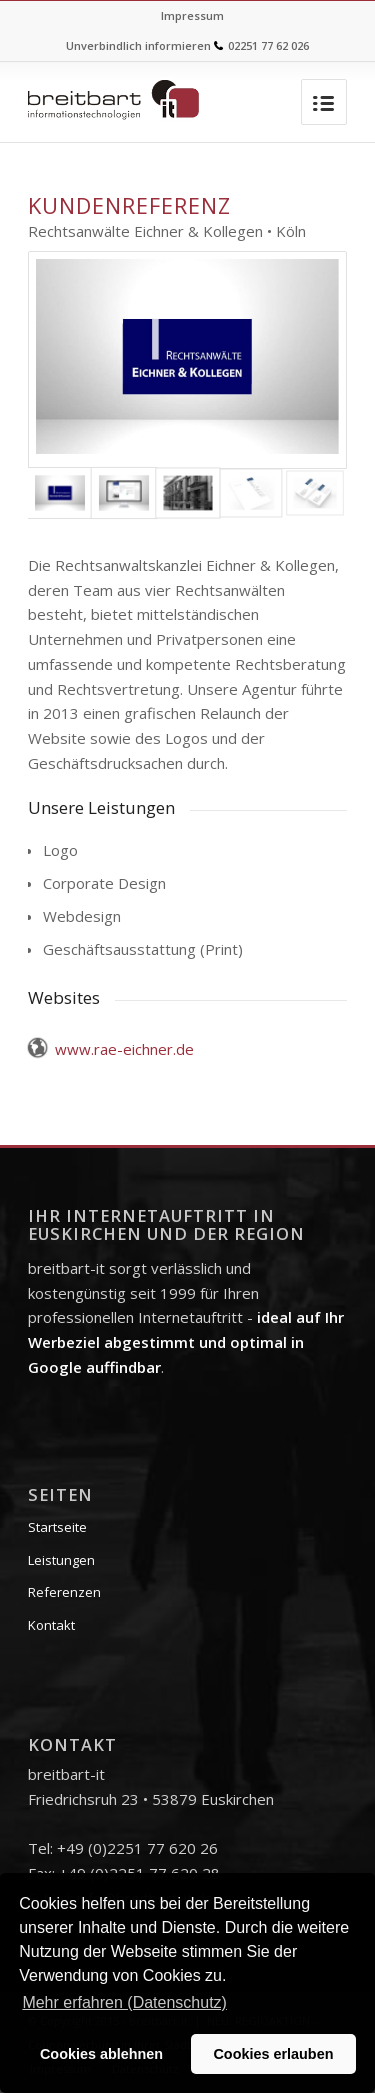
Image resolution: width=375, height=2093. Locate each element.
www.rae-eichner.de (124, 1049)
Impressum (192, 15)
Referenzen (64, 1592)
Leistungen (61, 1560)
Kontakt (51, 1625)
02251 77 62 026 (268, 45)
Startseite (57, 1527)
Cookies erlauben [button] (273, 2054)
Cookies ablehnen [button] (101, 2054)
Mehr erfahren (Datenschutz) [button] (124, 2002)
